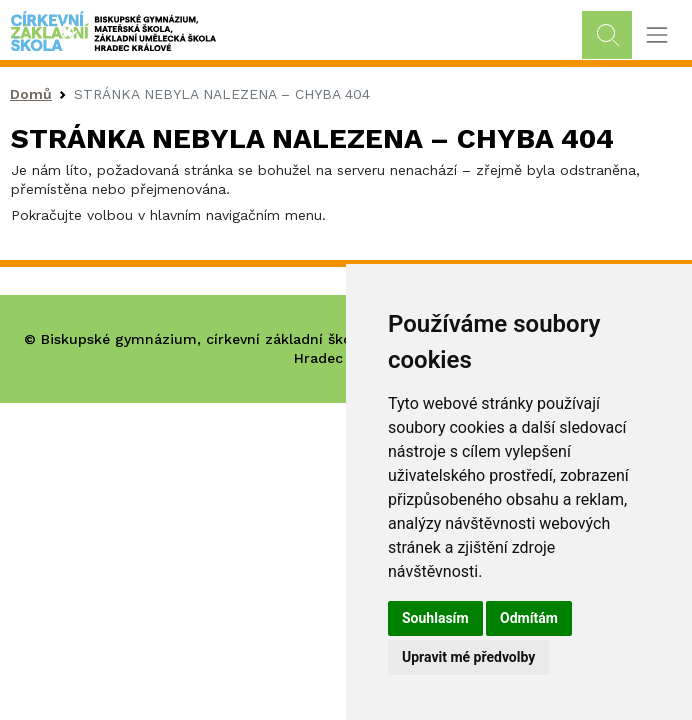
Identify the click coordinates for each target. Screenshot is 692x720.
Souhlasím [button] (435, 618)
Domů (31, 94)
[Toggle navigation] (656, 35)
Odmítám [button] (529, 618)
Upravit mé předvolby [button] (468, 657)
